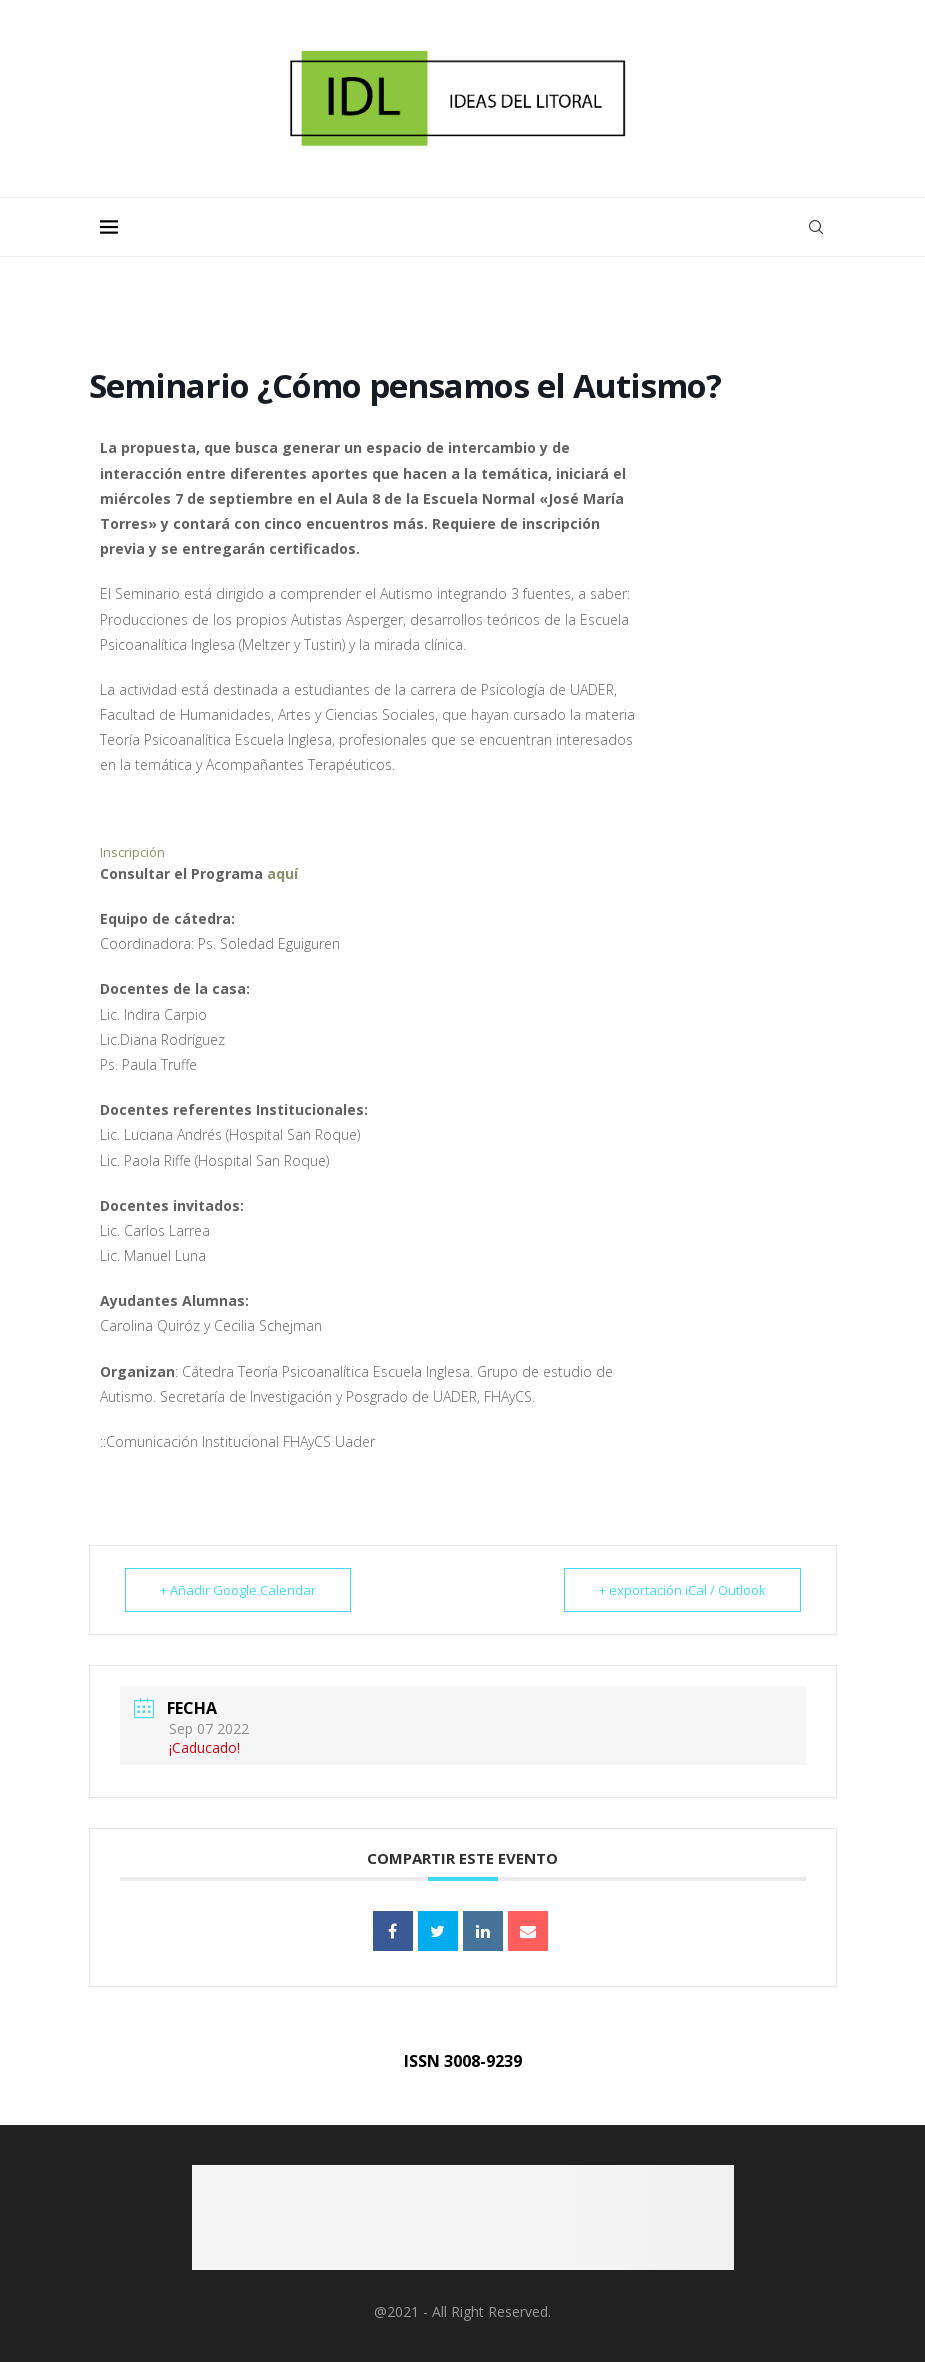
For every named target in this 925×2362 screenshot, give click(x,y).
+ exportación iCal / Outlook (682, 1590)
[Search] (816, 227)
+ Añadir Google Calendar (238, 1590)
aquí (282, 873)
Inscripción (132, 852)
